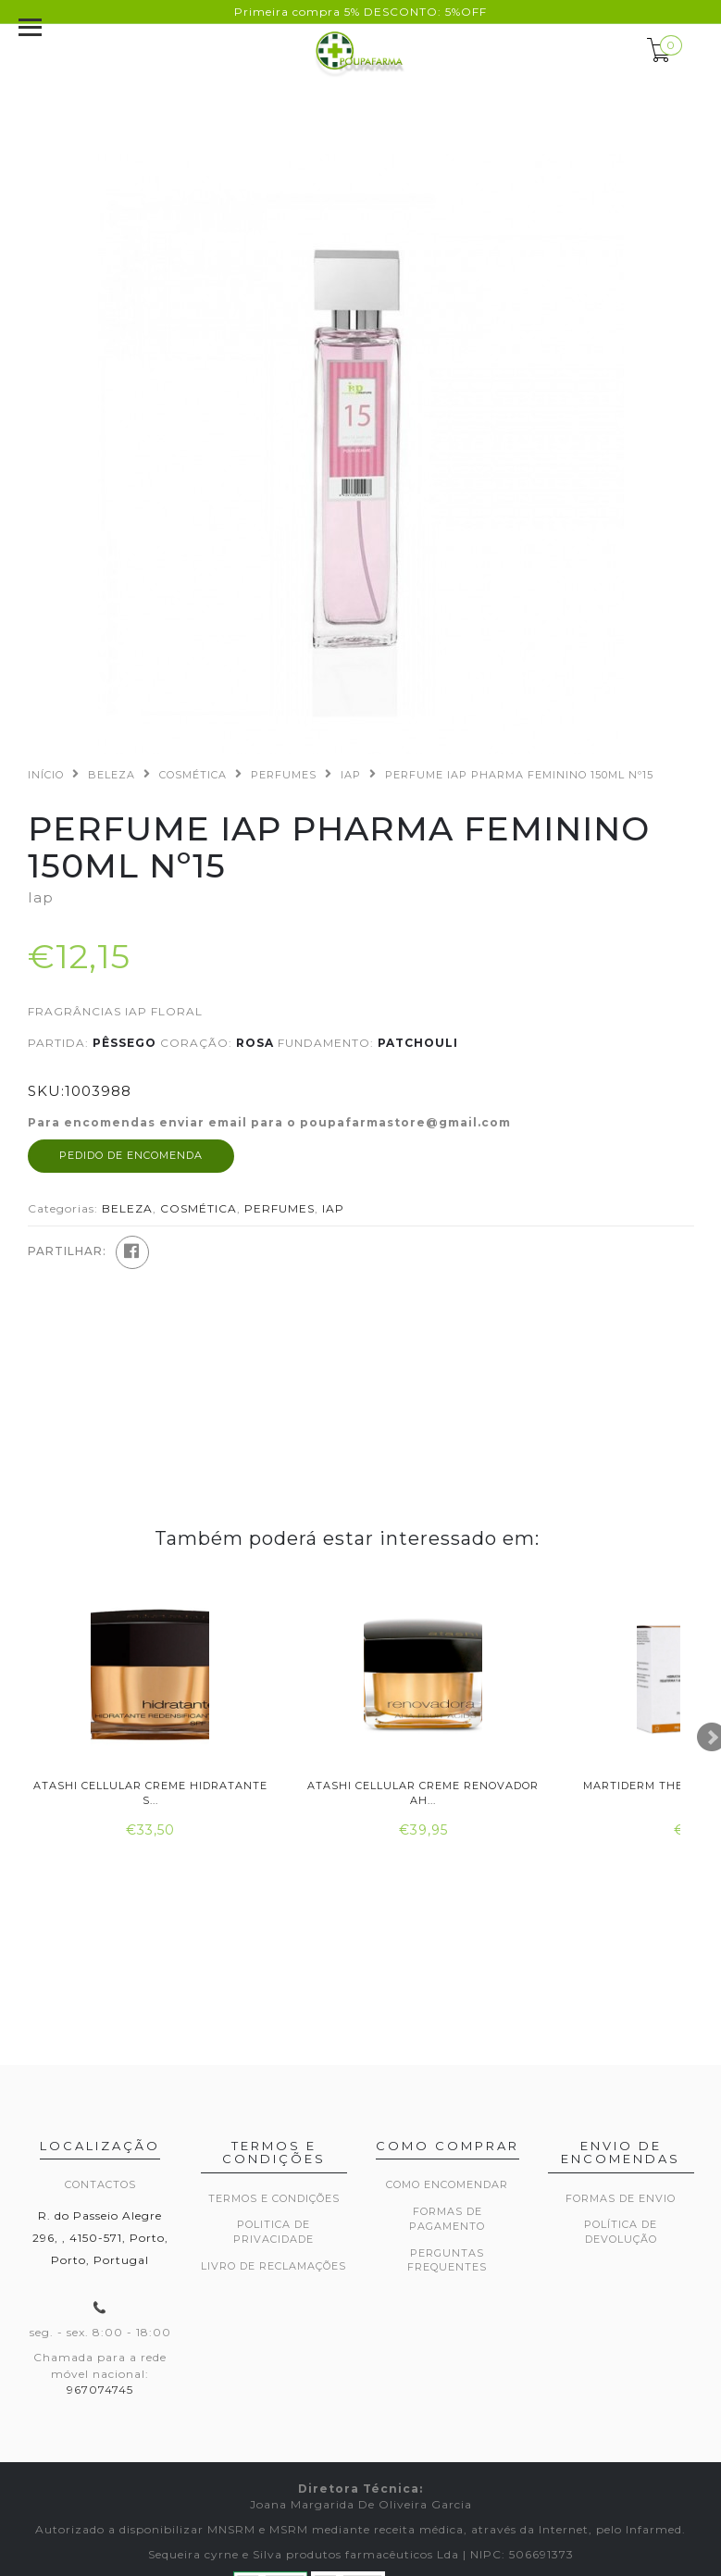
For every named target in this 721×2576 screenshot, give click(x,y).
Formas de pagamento (447, 2219)
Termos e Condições (274, 2198)
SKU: (46, 1091)
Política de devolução (620, 2232)
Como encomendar (447, 2184)
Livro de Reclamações (273, 2265)
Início (46, 774)
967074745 (100, 2389)
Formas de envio (621, 2198)
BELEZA (111, 774)
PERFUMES (284, 774)
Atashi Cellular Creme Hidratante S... (150, 1792)
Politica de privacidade (273, 2232)
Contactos (100, 2184)
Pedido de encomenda (131, 1155)
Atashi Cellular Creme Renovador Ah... (423, 1792)
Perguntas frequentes (447, 2260)
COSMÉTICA (193, 774)
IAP (351, 774)
